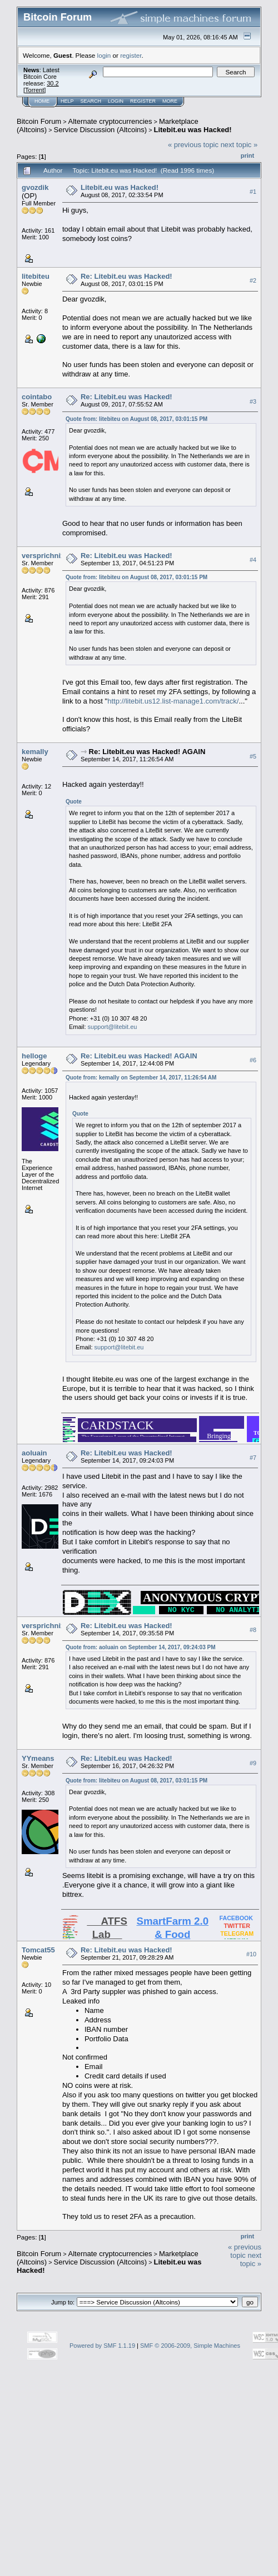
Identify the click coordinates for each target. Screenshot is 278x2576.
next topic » (239, 144)
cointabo (37, 397)
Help (67, 101)
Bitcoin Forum (39, 121)
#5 (253, 756)
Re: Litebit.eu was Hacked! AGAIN (147, 751)
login (104, 55)
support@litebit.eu (112, 1026)
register (130, 55)
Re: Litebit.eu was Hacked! (126, 276)
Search (91, 101)
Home (41, 101)
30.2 (52, 83)
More (169, 101)
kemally (35, 751)
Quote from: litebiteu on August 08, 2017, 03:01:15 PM (136, 419)
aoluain (34, 1453)
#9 (253, 1763)
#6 (253, 1060)
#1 (253, 191)
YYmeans (38, 1758)
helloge (34, 1056)
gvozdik (35, 187)
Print (247, 155)
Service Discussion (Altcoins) (100, 129)
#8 (253, 1629)
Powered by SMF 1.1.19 (102, 2345)
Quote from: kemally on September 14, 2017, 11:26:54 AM (141, 1077)
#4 (253, 560)
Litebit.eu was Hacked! (192, 129)
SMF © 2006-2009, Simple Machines (190, 2345)
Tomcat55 (38, 1950)
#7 (253, 1457)
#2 (253, 280)
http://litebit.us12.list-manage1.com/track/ (173, 701)
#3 (253, 401)
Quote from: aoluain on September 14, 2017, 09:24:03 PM (141, 1647)
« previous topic (193, 144)
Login (115, 101)
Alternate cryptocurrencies (110, 121)
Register (143, 101)
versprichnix (43, 555)
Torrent (34, 90)
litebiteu (35, 276)
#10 (251, 1954)
